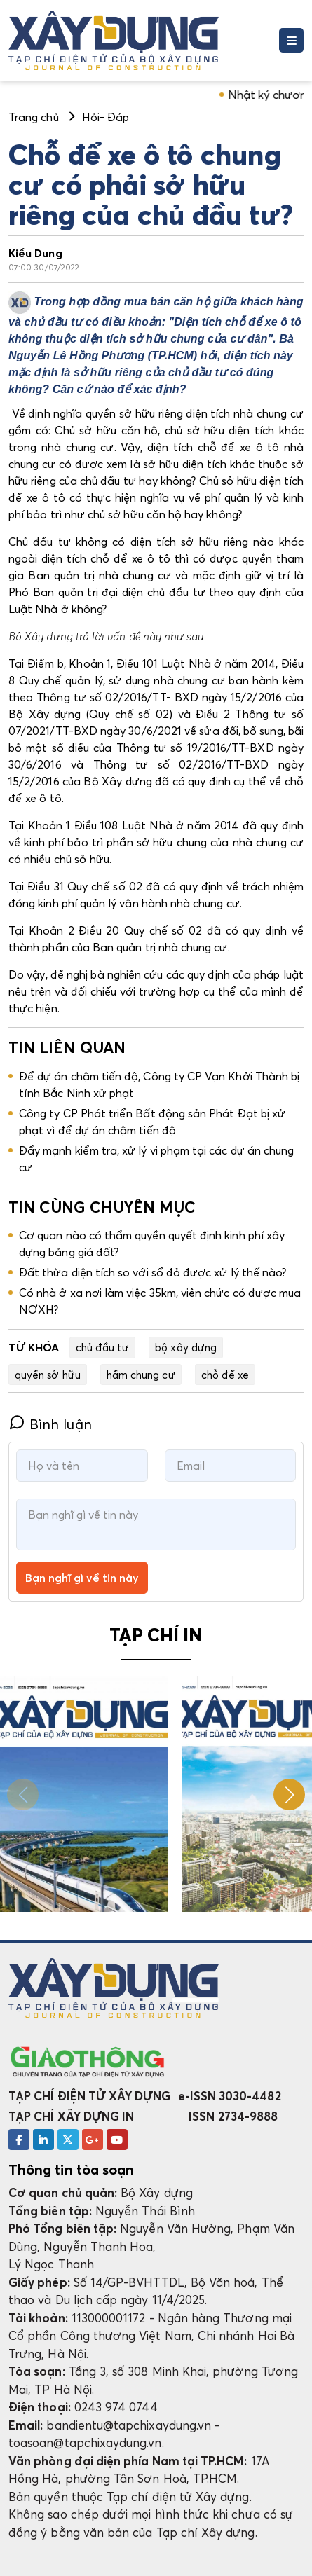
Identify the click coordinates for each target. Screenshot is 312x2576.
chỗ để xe (225, 1374)
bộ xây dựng (186, 1347)
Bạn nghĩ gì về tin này (82, 1578)
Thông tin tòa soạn (71, 2169)
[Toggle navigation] (291, 40)
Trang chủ (33, 117)
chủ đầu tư (103, 1347)
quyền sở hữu (48, 1374)
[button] (289, 1794)
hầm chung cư (141, 1374)
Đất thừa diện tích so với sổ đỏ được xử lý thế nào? (152, 1272)
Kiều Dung (35, 253)
